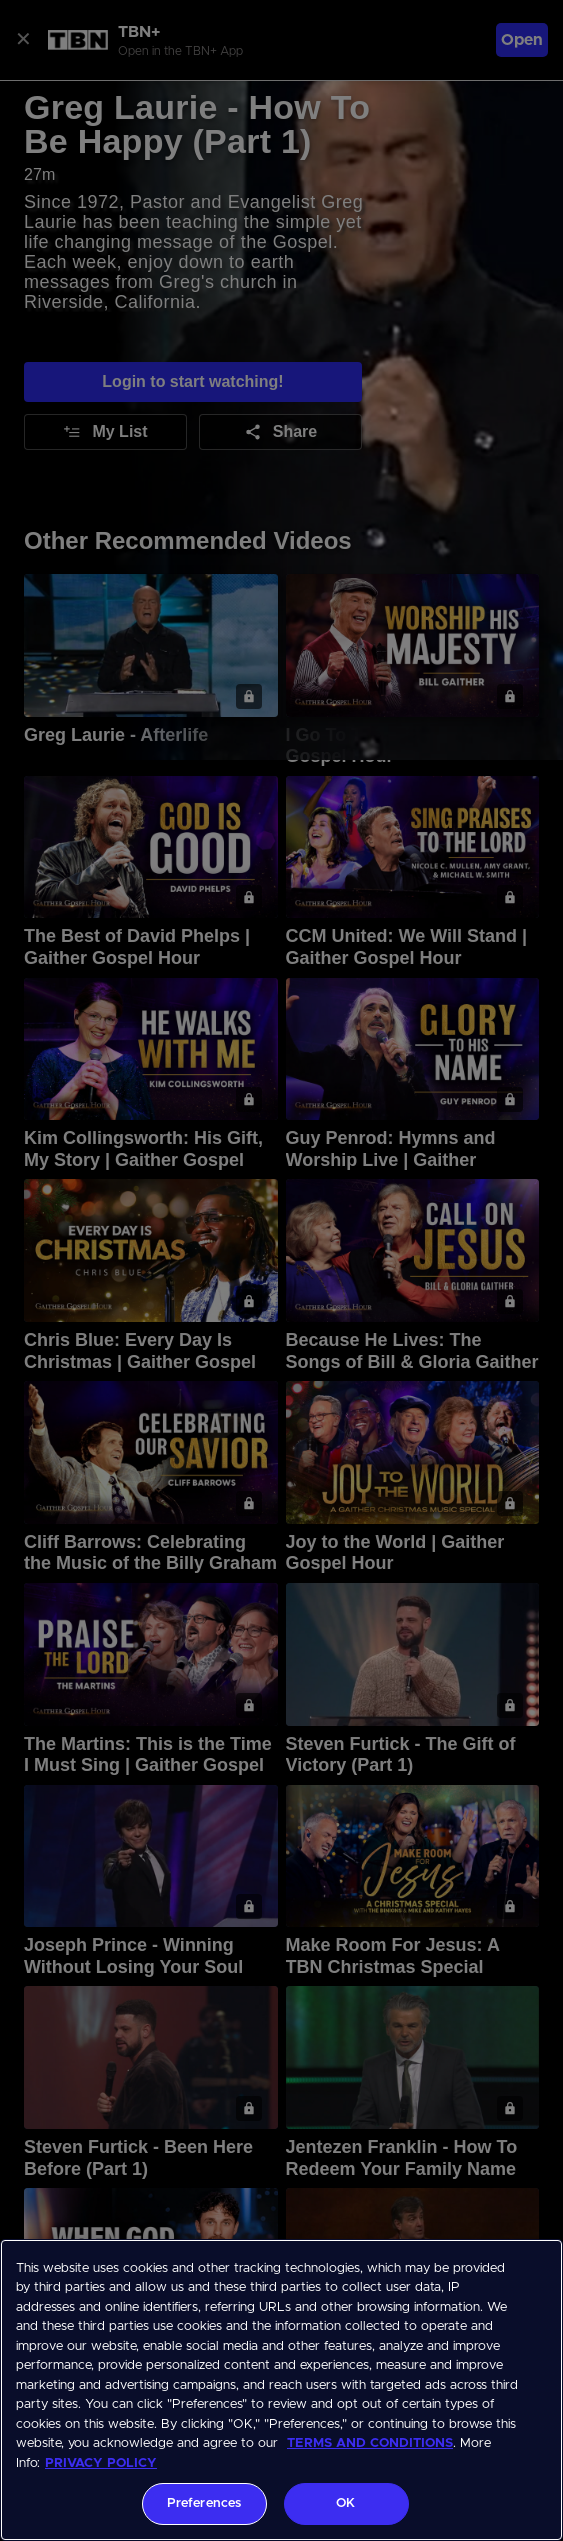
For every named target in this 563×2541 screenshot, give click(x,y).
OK (345, 2503)
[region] (281, 2390)
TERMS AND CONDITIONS (370, 2443)
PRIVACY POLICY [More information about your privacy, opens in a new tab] (101, 2463)
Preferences (204, 2503)
